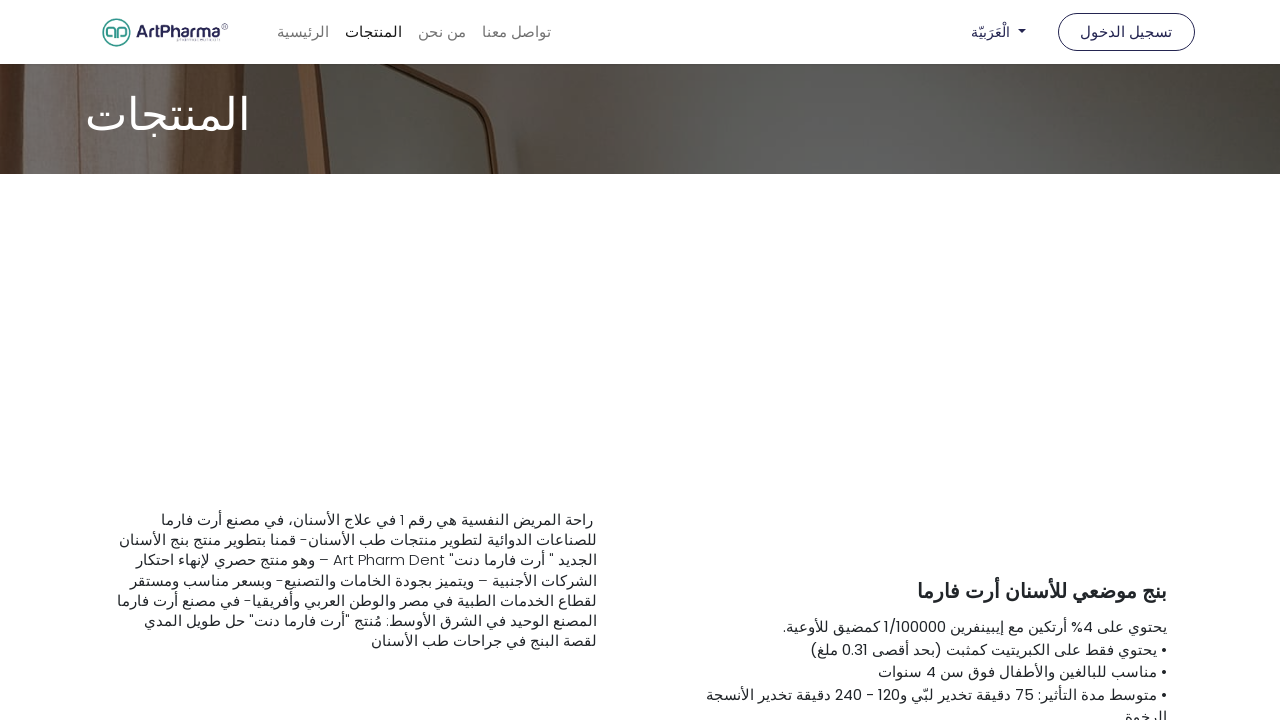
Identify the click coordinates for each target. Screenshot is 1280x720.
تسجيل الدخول (1126, 31)
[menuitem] (303, 32)
